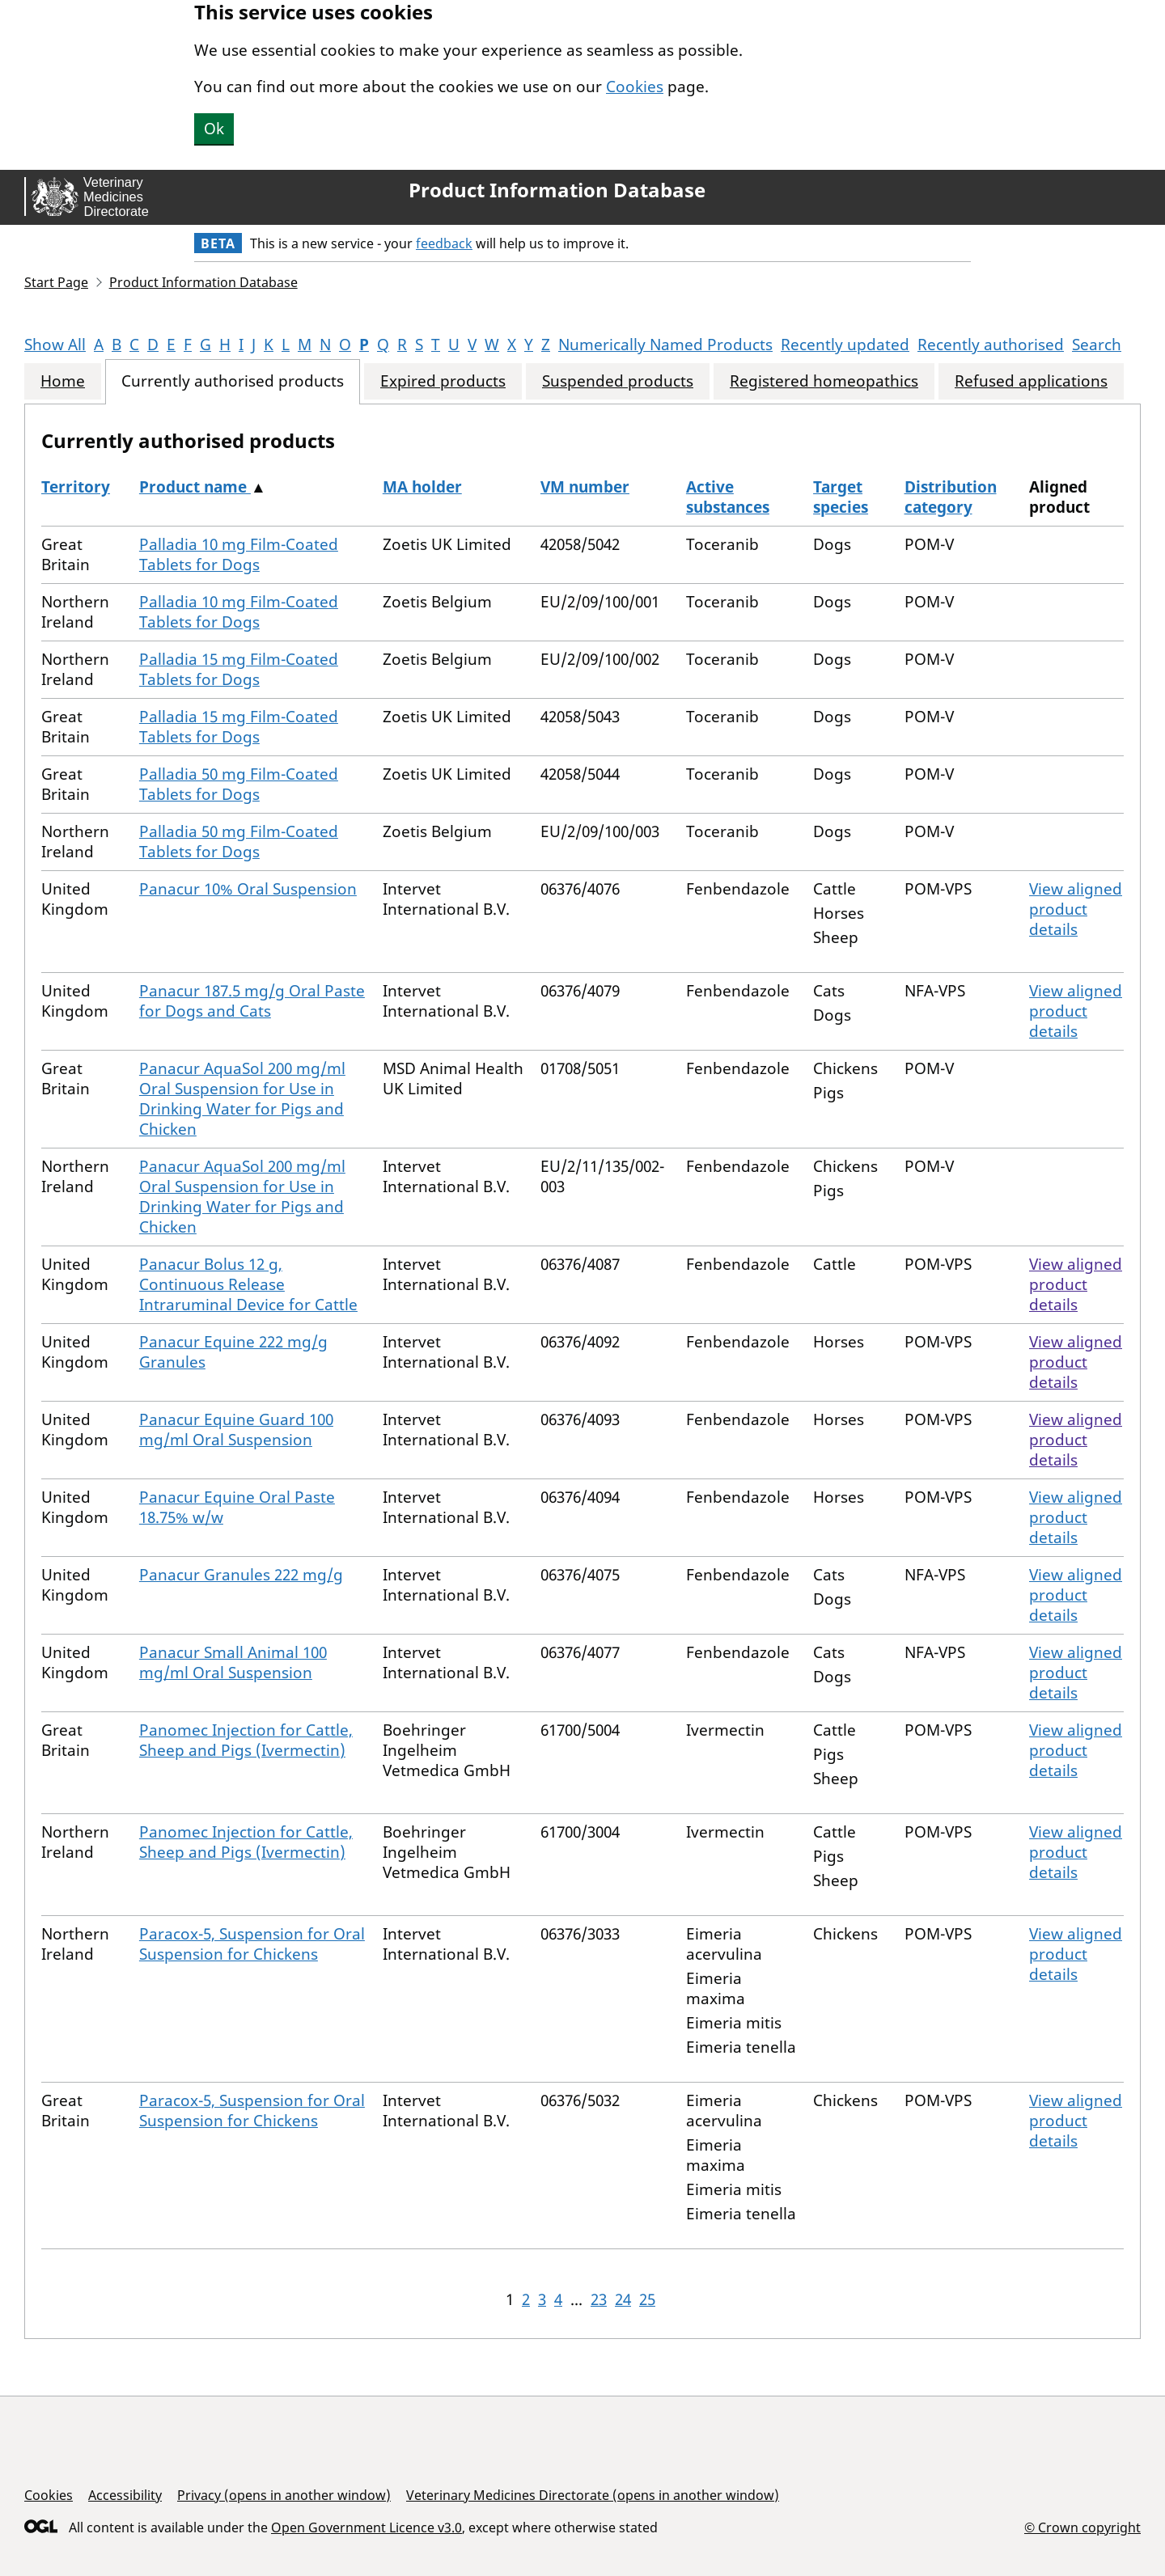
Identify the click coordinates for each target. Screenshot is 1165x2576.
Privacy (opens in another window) (284, 2495)
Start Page (56, 282)
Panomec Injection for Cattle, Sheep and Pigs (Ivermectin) (246, 1740)
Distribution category (950, 497)
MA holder (422, 486)
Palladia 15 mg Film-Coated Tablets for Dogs (238, 669)
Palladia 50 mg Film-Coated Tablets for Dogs (238, 784)
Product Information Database (557, 190)
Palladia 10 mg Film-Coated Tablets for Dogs (238, 554)
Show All (55, 344)
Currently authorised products (232, 381)
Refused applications (1031, 381)
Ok (214, 128)
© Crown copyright (1082, 2527)
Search (1096, 344)
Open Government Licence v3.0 (366, 2527)
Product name (195, 486)
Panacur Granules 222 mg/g (241, 1574)
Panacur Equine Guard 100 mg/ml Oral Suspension (236, 1429)
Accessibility (125, 2495)
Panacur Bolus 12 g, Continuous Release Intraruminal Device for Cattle (248, 1284)
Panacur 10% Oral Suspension (248, 888)
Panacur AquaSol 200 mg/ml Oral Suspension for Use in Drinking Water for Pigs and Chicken (242, 1099)
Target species (840, 497)
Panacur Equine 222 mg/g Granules (233, 1352)
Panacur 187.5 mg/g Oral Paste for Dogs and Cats (252, 1001)
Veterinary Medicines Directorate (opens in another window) (592, 2495)
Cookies (634, 86)
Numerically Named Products (665, 344)
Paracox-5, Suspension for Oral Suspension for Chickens (252, 1944)
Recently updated (845, 344)
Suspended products (617, 381)
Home (62, 381)
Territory (75, 486)
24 (623, 2299)
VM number (584, 486)
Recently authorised (990, 344)
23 (599, 2299)
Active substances (727, 497)
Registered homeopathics (824, 381)
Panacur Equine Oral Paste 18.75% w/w (237, 1507)
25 (647, 2299)
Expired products (443, 381)
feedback (444, 243)
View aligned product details (1075, 909)
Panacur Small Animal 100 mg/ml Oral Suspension (233, 1662)
